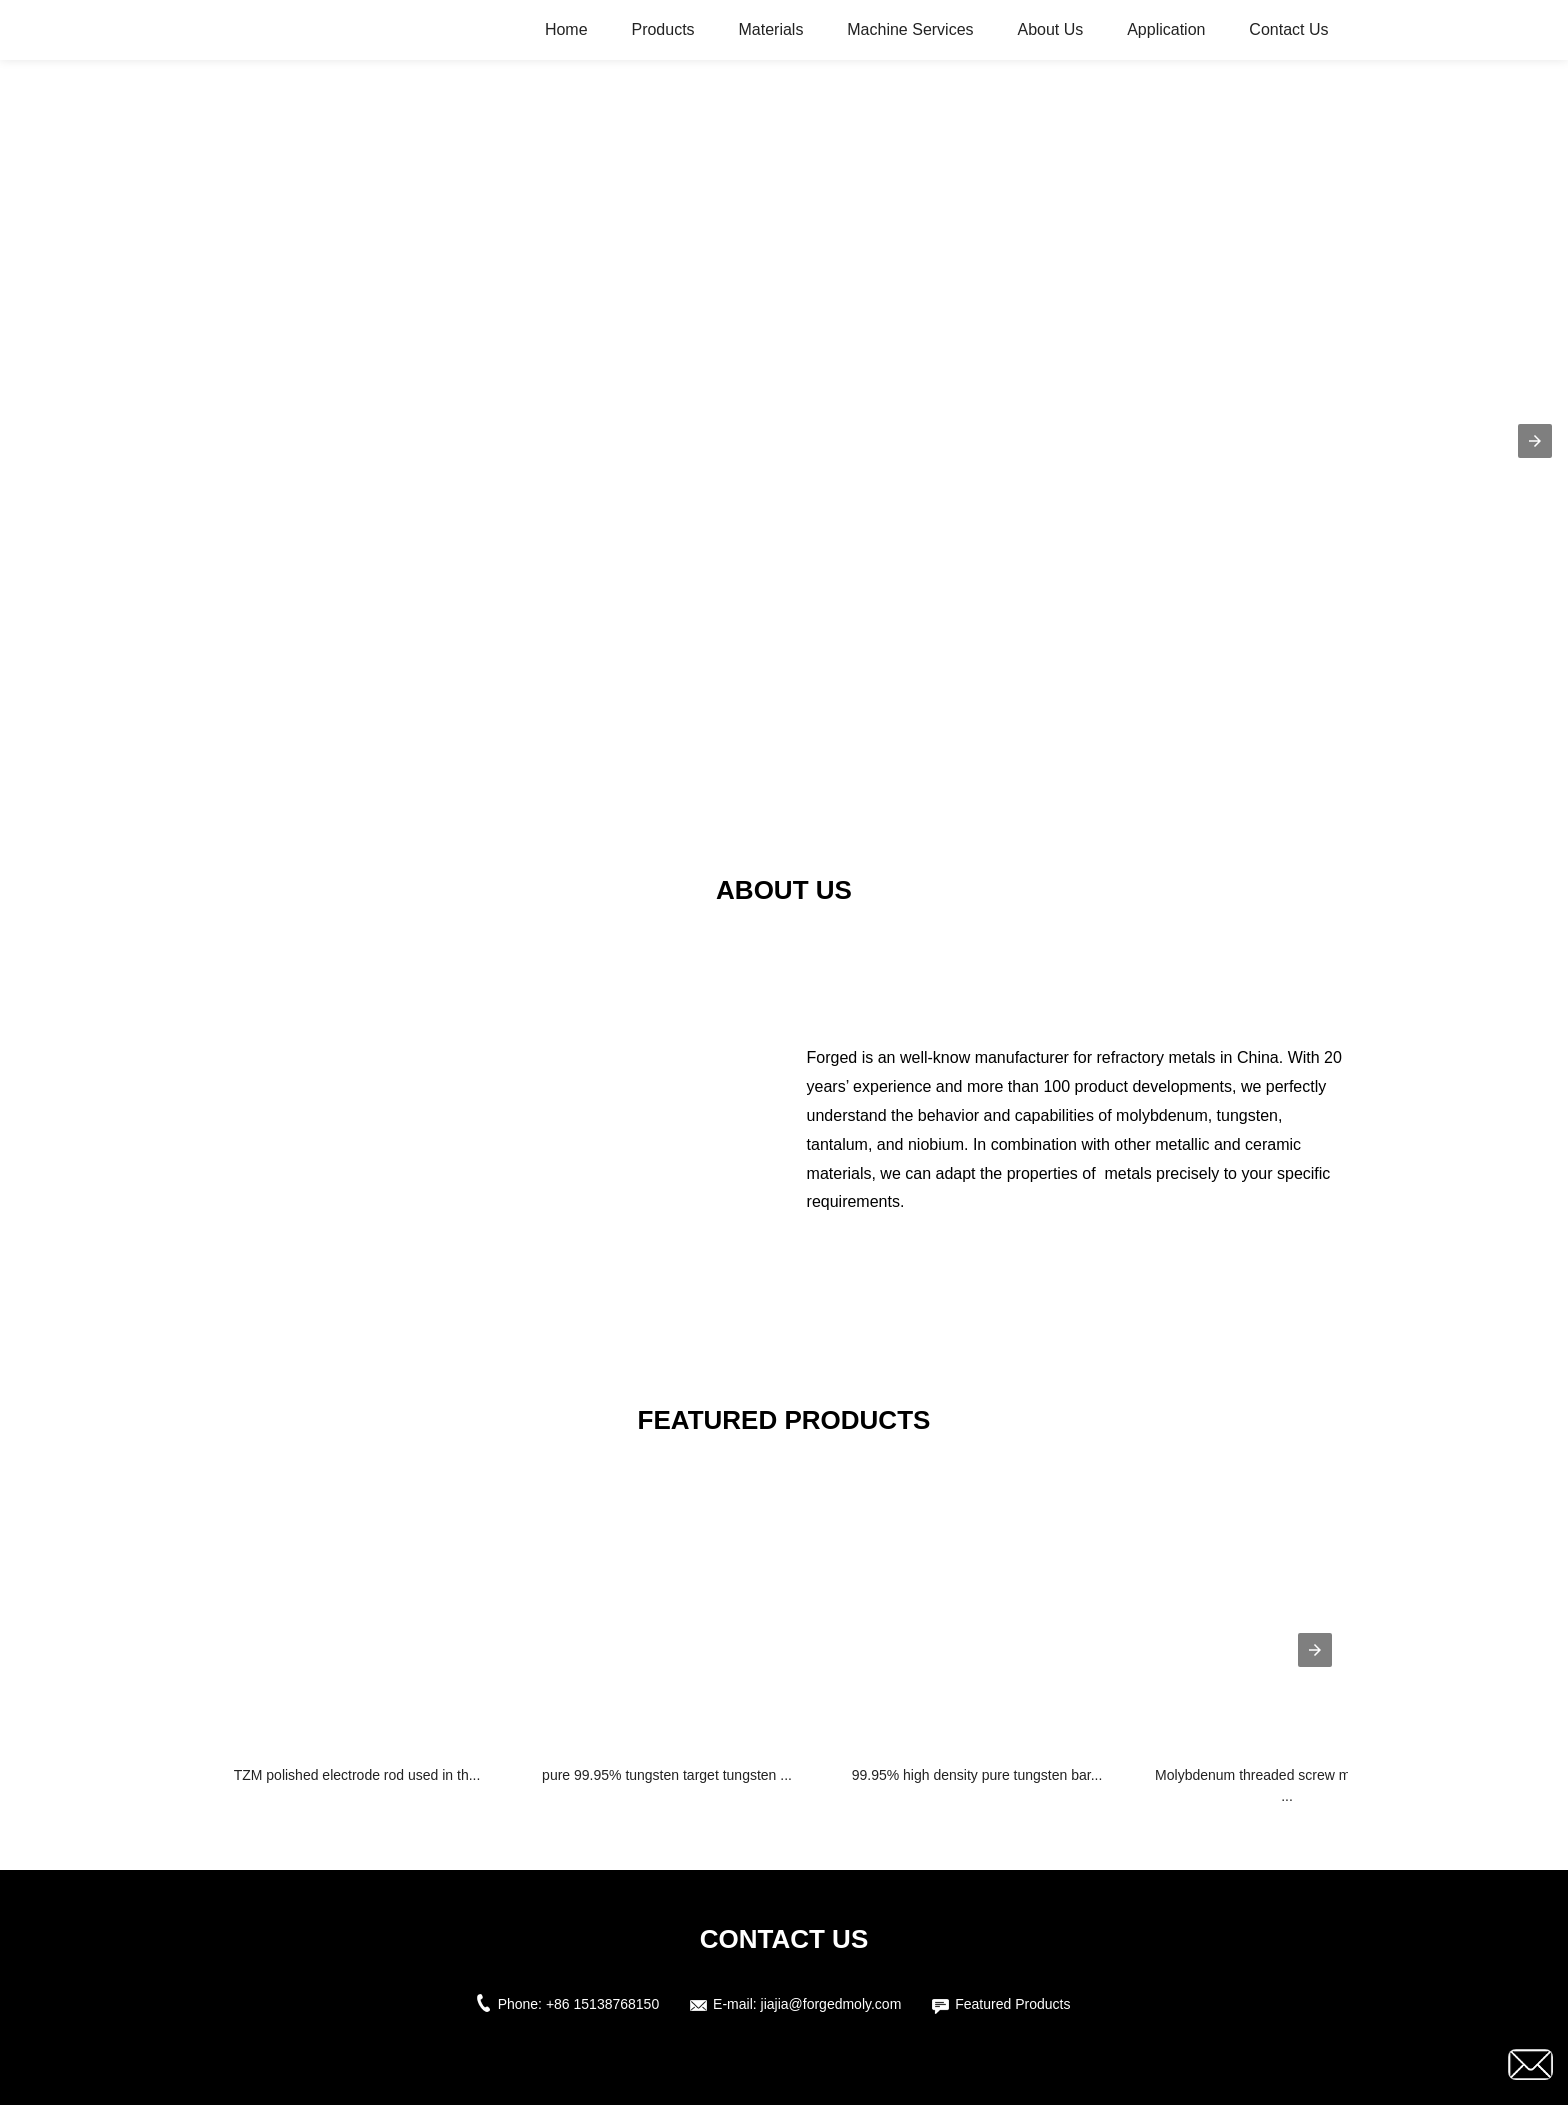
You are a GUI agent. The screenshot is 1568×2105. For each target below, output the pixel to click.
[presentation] (1315, 1650)
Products (662, 29)
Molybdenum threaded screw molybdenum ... (1287, 1785)
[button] (1535, 441)
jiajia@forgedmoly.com (831, 2004)
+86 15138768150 (602, 2004)
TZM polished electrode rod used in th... (357, 1775)
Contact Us (1288, 29)
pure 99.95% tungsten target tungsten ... (667, 1775)
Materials (770, 29)
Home (566, 29)
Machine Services (910, 29)
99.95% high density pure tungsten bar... (977, 1775)
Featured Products (1012, 2004)
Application (1166, 29)
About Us (1050, 29)
